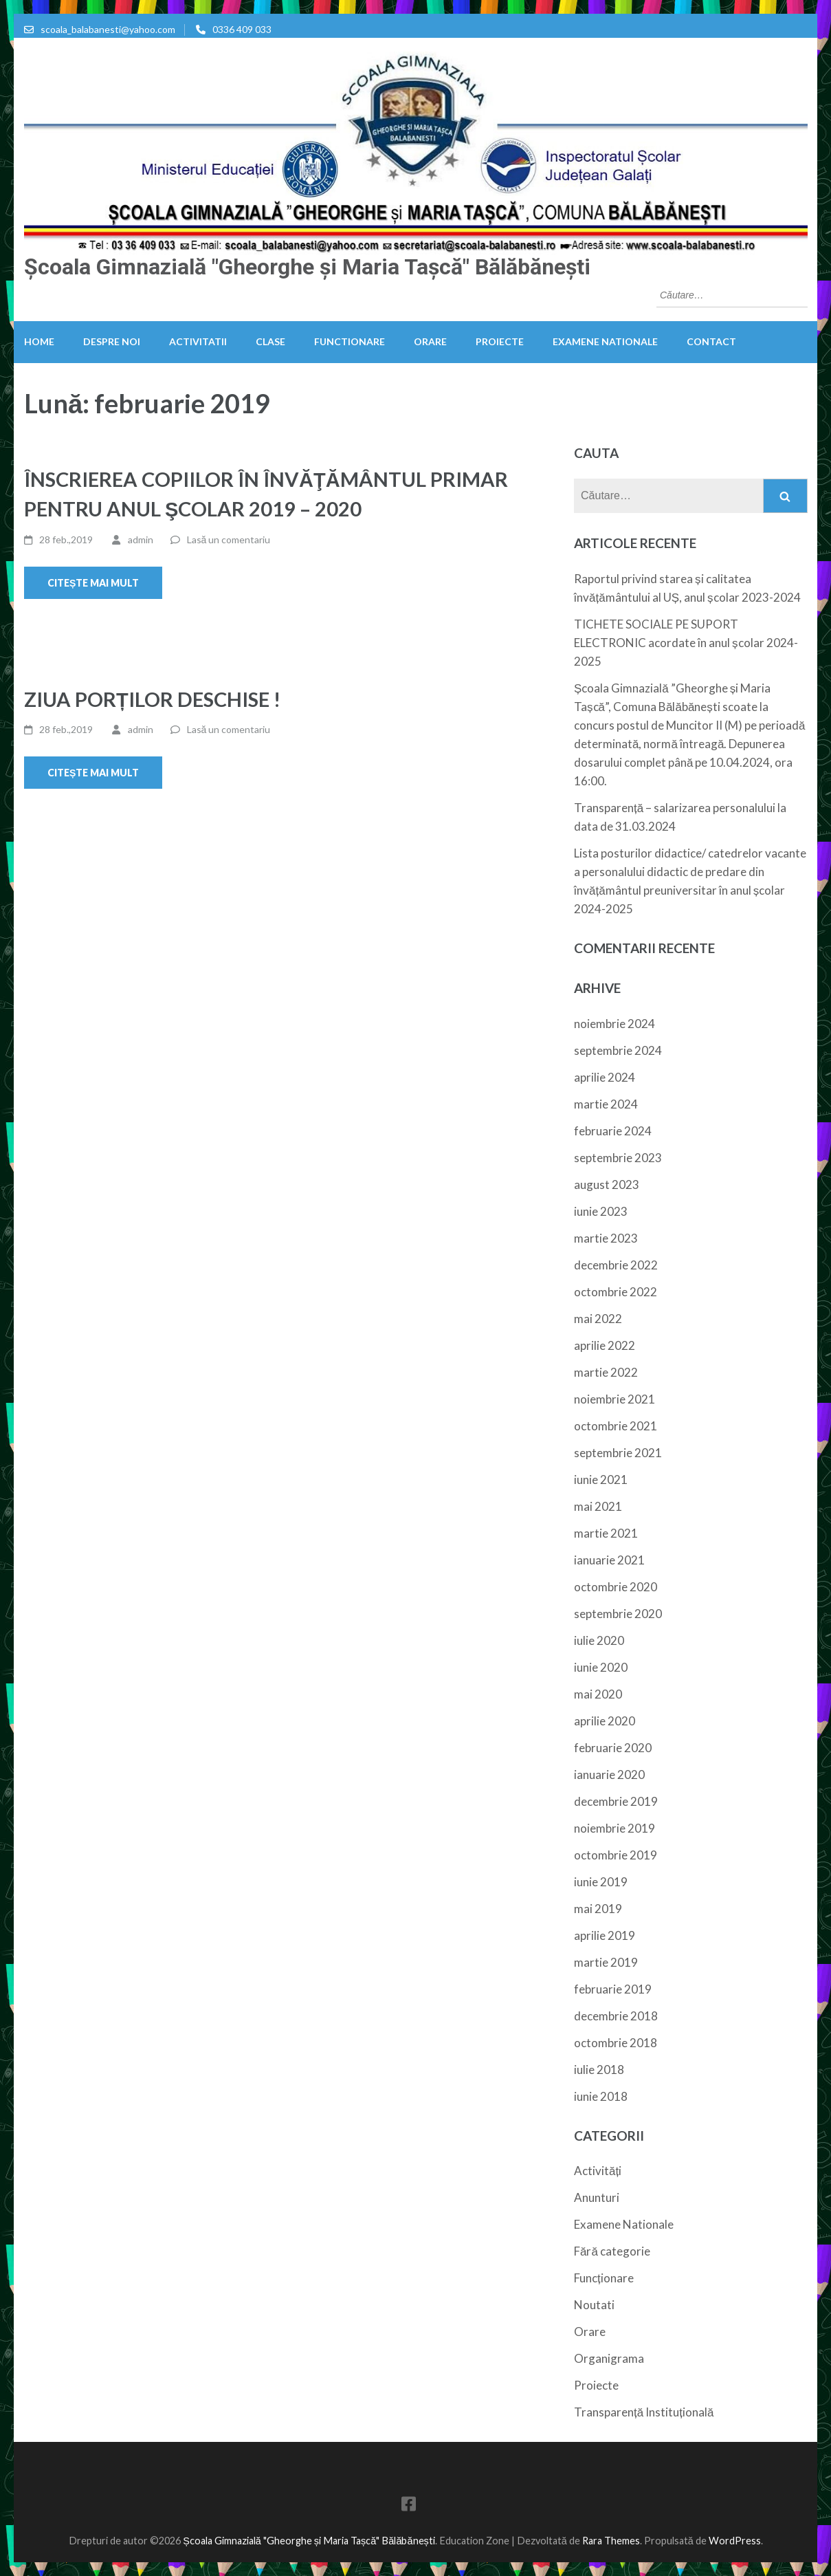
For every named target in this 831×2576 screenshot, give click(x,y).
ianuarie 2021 (609, 1560)
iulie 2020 (599, 1640)
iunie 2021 (601, 1479)
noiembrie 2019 (614, 1828)
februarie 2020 (613, 1747)
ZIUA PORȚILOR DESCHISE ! (152, 699)
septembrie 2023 (618, 1157)
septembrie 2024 (618, 1050)
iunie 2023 (601, 1211)
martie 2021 (606, 1533)
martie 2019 (606, 1962)
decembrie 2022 (616, 1265)
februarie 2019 (613, 1989)
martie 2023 (606, 1238)
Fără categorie (612, 2251)
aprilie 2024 (604, 1077)
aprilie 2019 (604, 1935)
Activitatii (198, 341)
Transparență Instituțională (643, 2412)
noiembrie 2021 (614, 1399)
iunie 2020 (601, 1667)
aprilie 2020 (604, 1721)
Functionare (349, 341)
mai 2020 (598, 1694)
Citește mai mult (93, 583)
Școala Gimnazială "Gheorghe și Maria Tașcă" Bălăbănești (307, 267)
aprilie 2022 (604, 1345)
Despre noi (111, 341)
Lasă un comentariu (229, 539)
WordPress (735, 2540)
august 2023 (606, 1184)
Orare (430, 341)
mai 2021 (598, 1506)
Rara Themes (611, 2540)
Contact (711, 341)
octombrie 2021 (615, 1426)
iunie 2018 (601, 2096)
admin (140, 539)
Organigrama (609, 2358)
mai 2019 (598, 1908)
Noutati (594, 2304)
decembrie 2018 (616, 2016)
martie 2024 (606, 1104)
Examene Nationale (605, 341)
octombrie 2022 (615, 1292)
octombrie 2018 (615, 2042)
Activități (597, 2170)
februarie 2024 (613, 1131)
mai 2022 (598, 1318)
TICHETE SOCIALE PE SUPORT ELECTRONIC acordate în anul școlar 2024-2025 (686, 642)
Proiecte (500, 341)
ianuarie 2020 (609, 1774)
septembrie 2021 (618, 1452)
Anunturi (596, 2197)
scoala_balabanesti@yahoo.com (108, 29)
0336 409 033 (242, 29)
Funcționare (604, 2278)
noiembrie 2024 (614, 1023)
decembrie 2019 (616, 1801)
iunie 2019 (601, 1882)
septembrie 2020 (618, 1613)
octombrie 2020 (615, 1587)
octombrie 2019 (615, 1855)
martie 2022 (606, 1372)
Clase (270, 341)
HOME (39, 341)
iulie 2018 (599, 2069)
